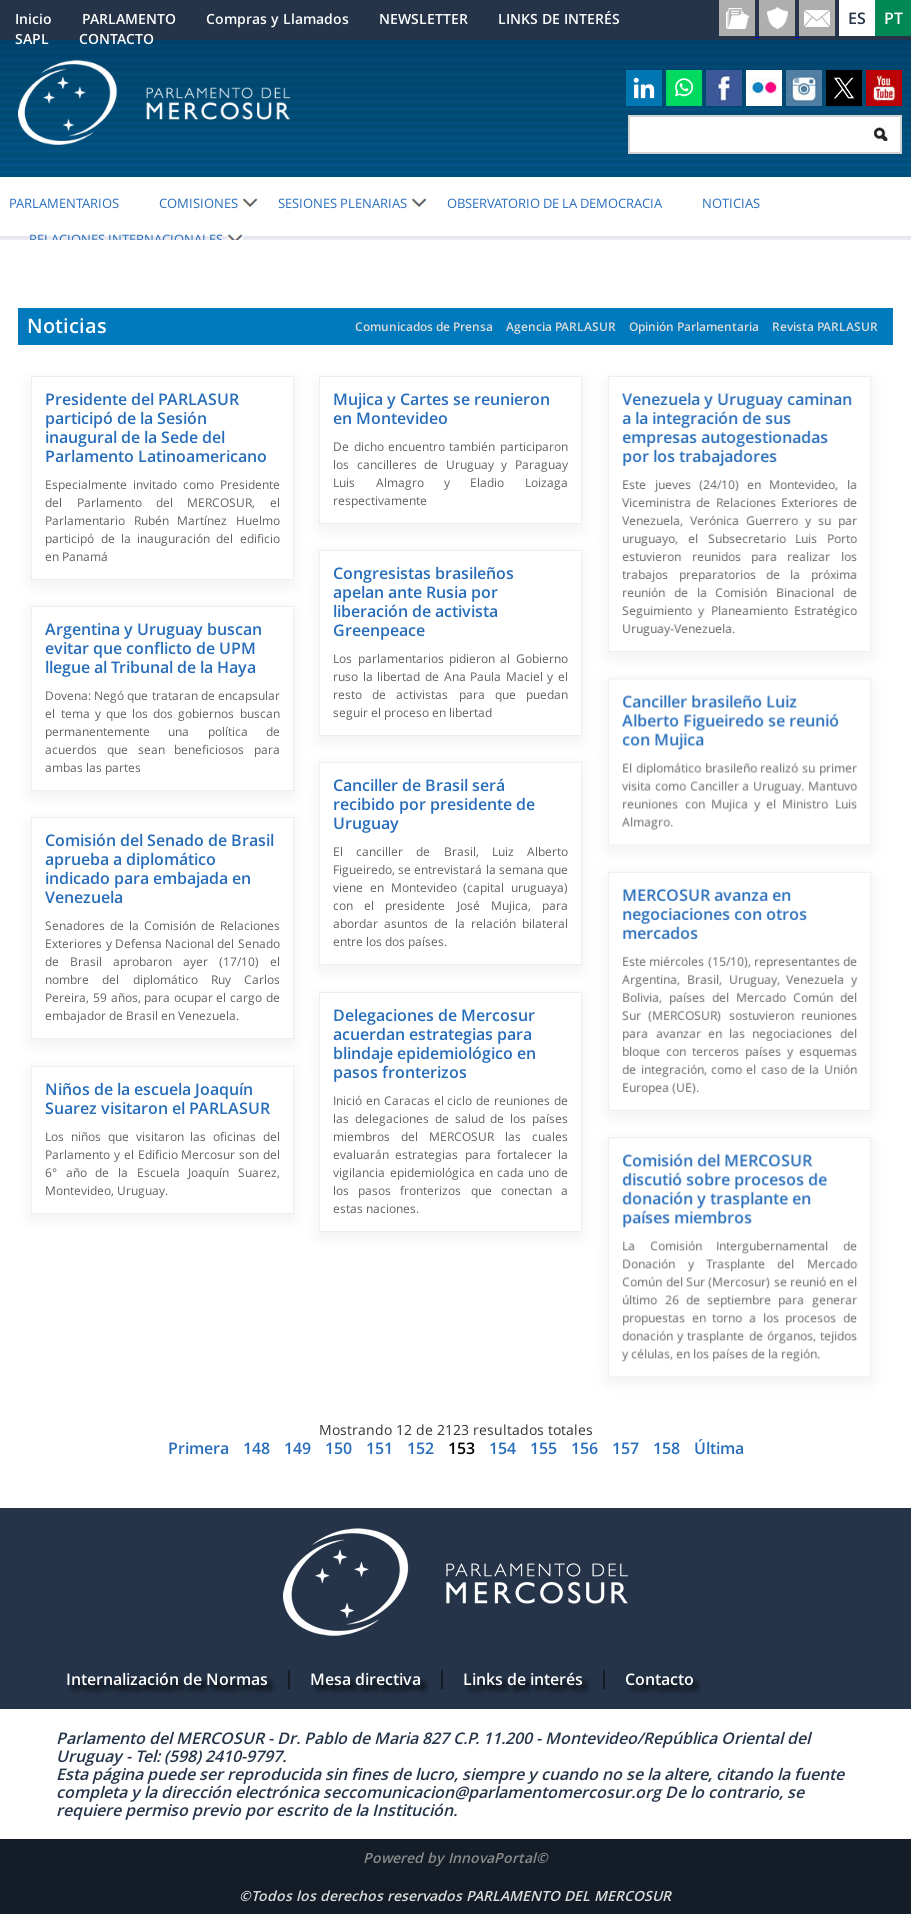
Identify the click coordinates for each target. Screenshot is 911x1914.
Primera (200, 1448)
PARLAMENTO (129, 18)
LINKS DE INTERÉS (559, 18)
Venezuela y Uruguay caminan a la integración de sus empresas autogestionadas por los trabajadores (737, 427)
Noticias (731, 203)
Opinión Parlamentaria (694, 326)
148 (258, 1448)
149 (299, 1448)
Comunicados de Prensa (424, 326)
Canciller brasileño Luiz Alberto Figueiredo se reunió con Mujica (730, 720)
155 (545, 1448)
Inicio (33, 18)
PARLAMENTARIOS (64, 203)
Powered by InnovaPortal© (455, 1857)
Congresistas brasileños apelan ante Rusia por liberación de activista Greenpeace (423, 601)
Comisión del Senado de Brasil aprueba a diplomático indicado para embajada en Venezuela (159, 868)
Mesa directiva (365, 1679)
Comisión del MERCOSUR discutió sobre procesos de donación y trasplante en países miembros (724, 1188)
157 (627, 1448)
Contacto (659, 1679)
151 (381, 1448)
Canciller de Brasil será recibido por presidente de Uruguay (434, 804)
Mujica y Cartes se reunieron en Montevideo (441, 408)
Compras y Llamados (277, 18)
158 (668, 1448)
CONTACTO (116, 38)
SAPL (32, 38)
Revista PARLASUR (825, 326)
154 (504, 1448)
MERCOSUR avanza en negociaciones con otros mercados (714, 914)
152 (422, 1448)
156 (586, 1448)
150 (340, 1448)
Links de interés (523, 1679)
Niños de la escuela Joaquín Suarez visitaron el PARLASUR (157, 1098)
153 (461, 1448)
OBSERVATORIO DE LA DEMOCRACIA (554, 203)
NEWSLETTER (423, 18)
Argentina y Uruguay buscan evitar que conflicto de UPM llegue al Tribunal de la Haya (153, 648)
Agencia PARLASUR (561, 326)
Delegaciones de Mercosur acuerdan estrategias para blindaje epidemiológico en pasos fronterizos (434, 1043)
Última (719, 1448)
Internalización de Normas (167, 1679)
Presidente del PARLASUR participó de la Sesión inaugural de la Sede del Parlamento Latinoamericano (156, 427)
